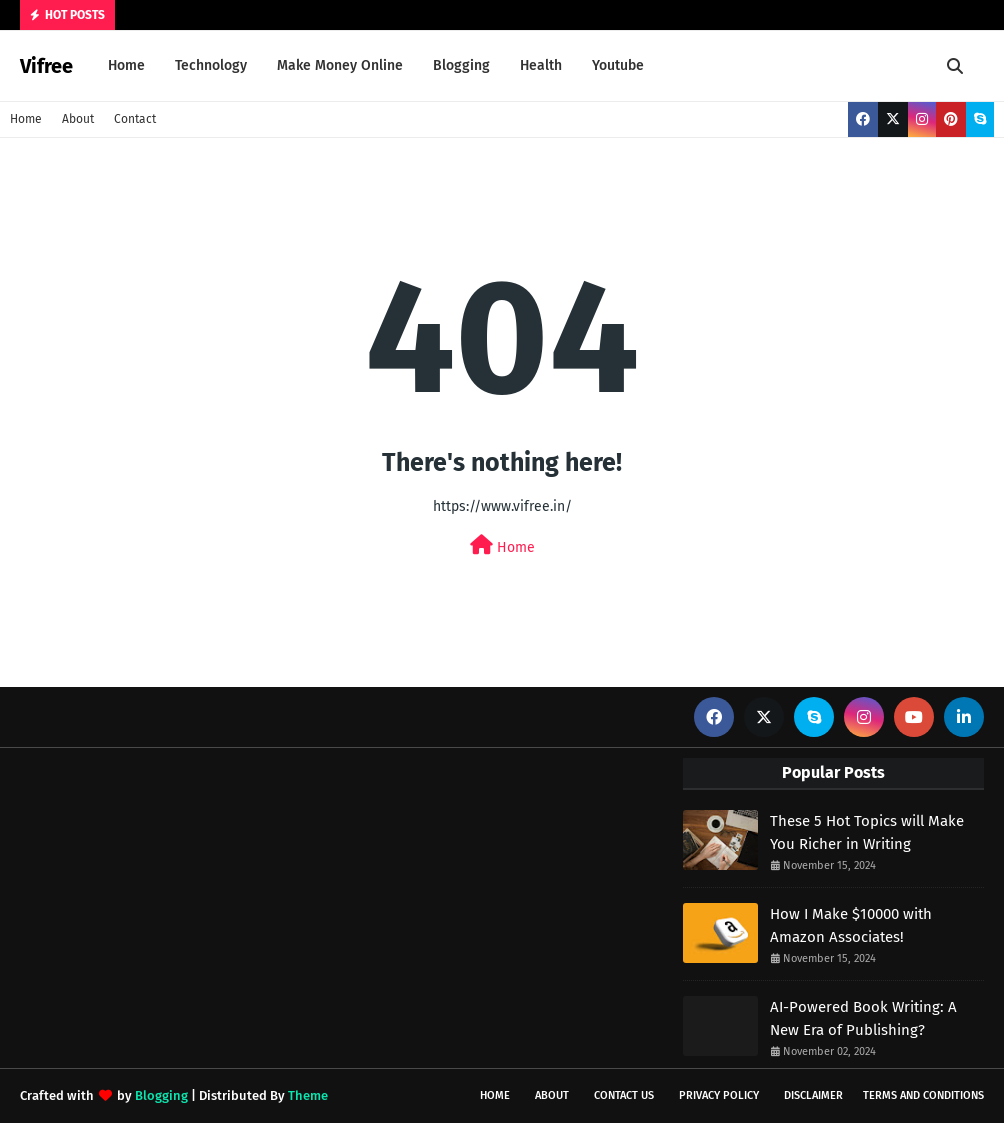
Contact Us (624, 1095)
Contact (135, 119)
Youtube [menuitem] (618, 65)
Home (26, 119)
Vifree (46, 66)
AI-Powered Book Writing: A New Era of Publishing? (863, 1018)
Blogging (161, 1095)
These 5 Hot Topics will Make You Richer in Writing (867, 832)
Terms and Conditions (923, 1095)
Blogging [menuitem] (461, 65)
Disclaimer (813, 1095)
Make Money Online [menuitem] (340, 65)
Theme (308, 1095)
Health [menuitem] (541, 65)
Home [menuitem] (126, 65)
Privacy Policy (719, 1095)
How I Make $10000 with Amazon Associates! (851, 925)
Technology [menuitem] (211, 65)
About (78, 119)
